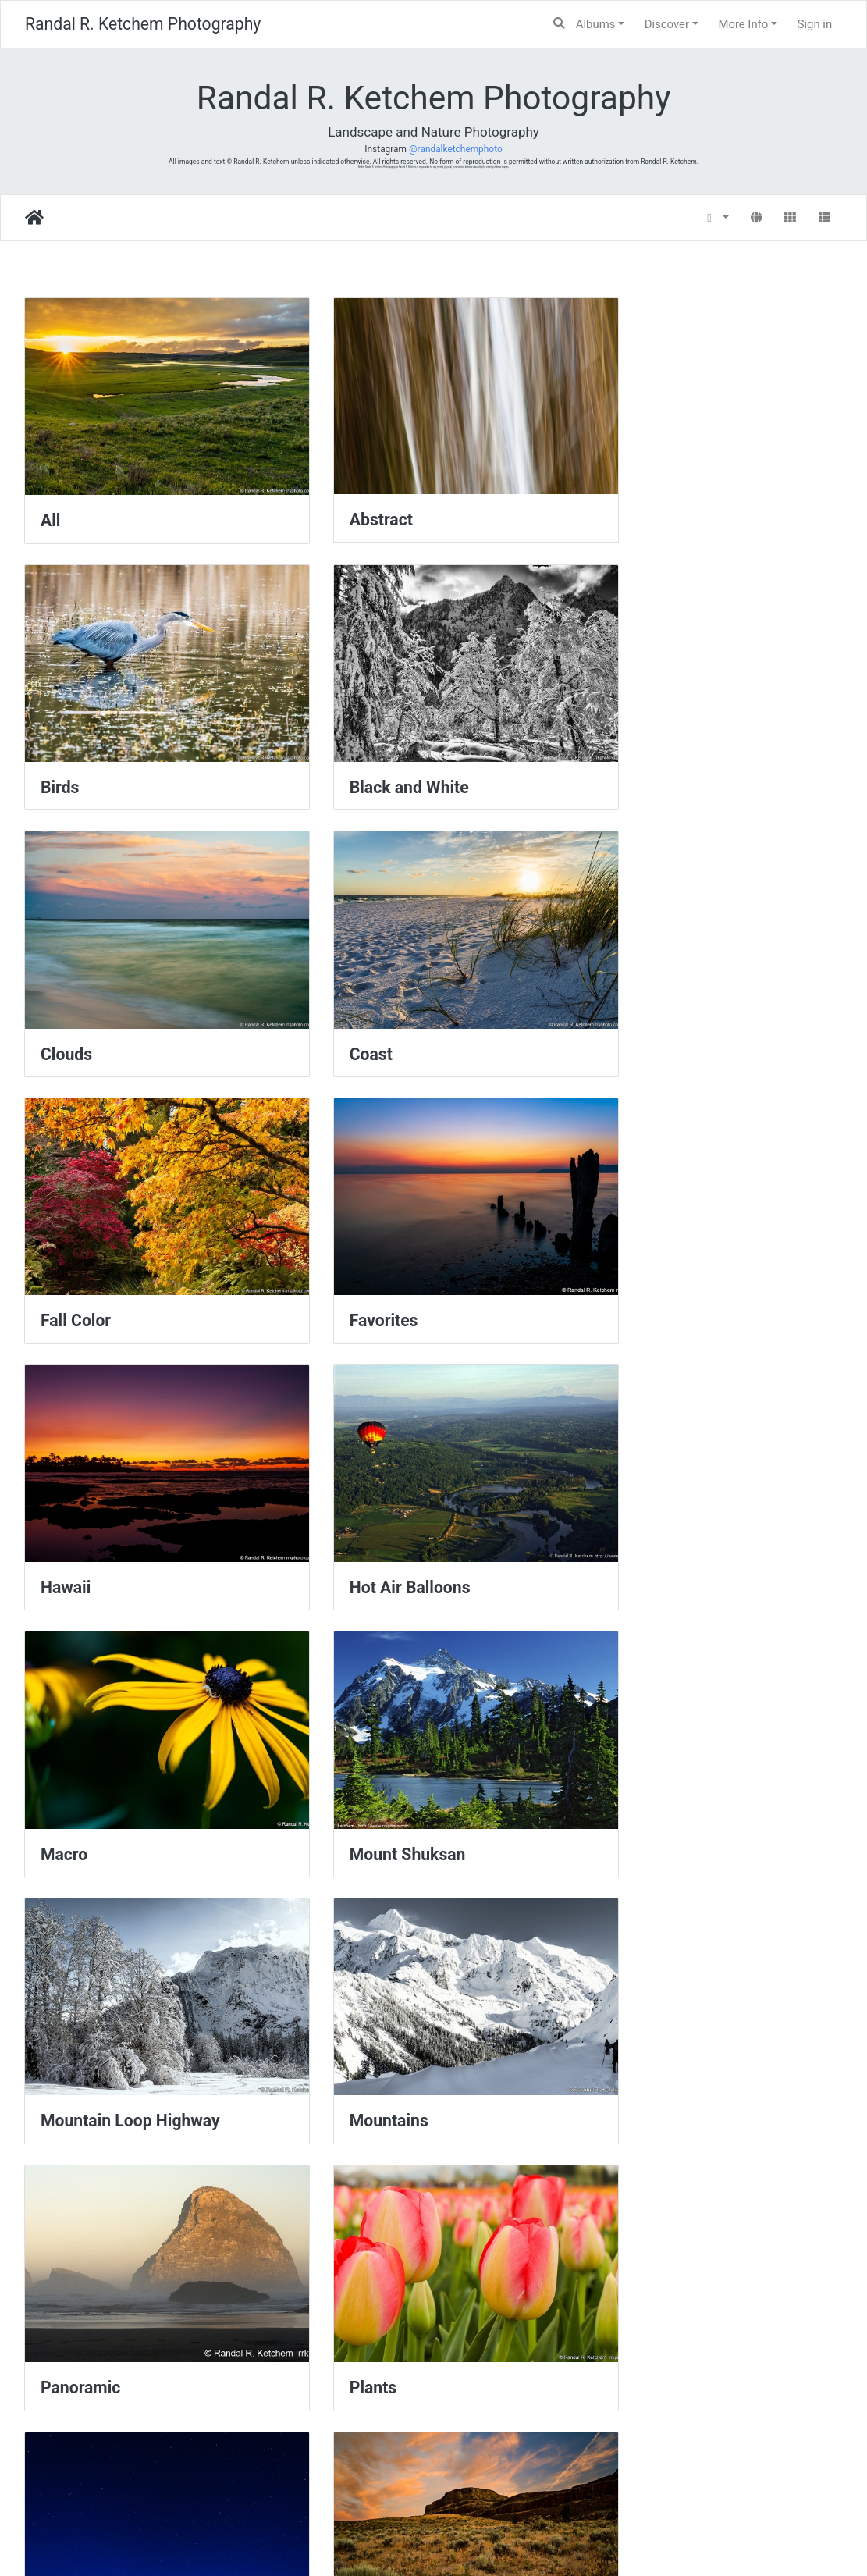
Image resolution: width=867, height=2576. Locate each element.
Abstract (353, 500)
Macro (345, 1242)
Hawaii (627, 995)
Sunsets (71, 1984)
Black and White (100, 748)
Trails (342, 1984)
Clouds (347, 748)
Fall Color (76, 995)
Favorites (356, 995)
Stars (341, 1736)
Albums (596, 24)
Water (62, 2231)
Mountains (361, 1490)
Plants (64, 1736)
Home (34, 217)
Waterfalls (359, 2230)
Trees (623, 1984)
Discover (667, 24)
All (50, 501)
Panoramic (641, 1490)
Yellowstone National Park (419, 2478)
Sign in (815, 24)
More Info (743, 24)
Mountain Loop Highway (130, 1490)
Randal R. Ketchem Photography (143, 24)
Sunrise (630, 1736)
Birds (621, 501)
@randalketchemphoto (456, 149)
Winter (65, 2478)
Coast (623, 748)
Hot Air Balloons (101, 1242)
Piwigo (469, 2542)
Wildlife (630, 2230)
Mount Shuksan (660, 1242)
